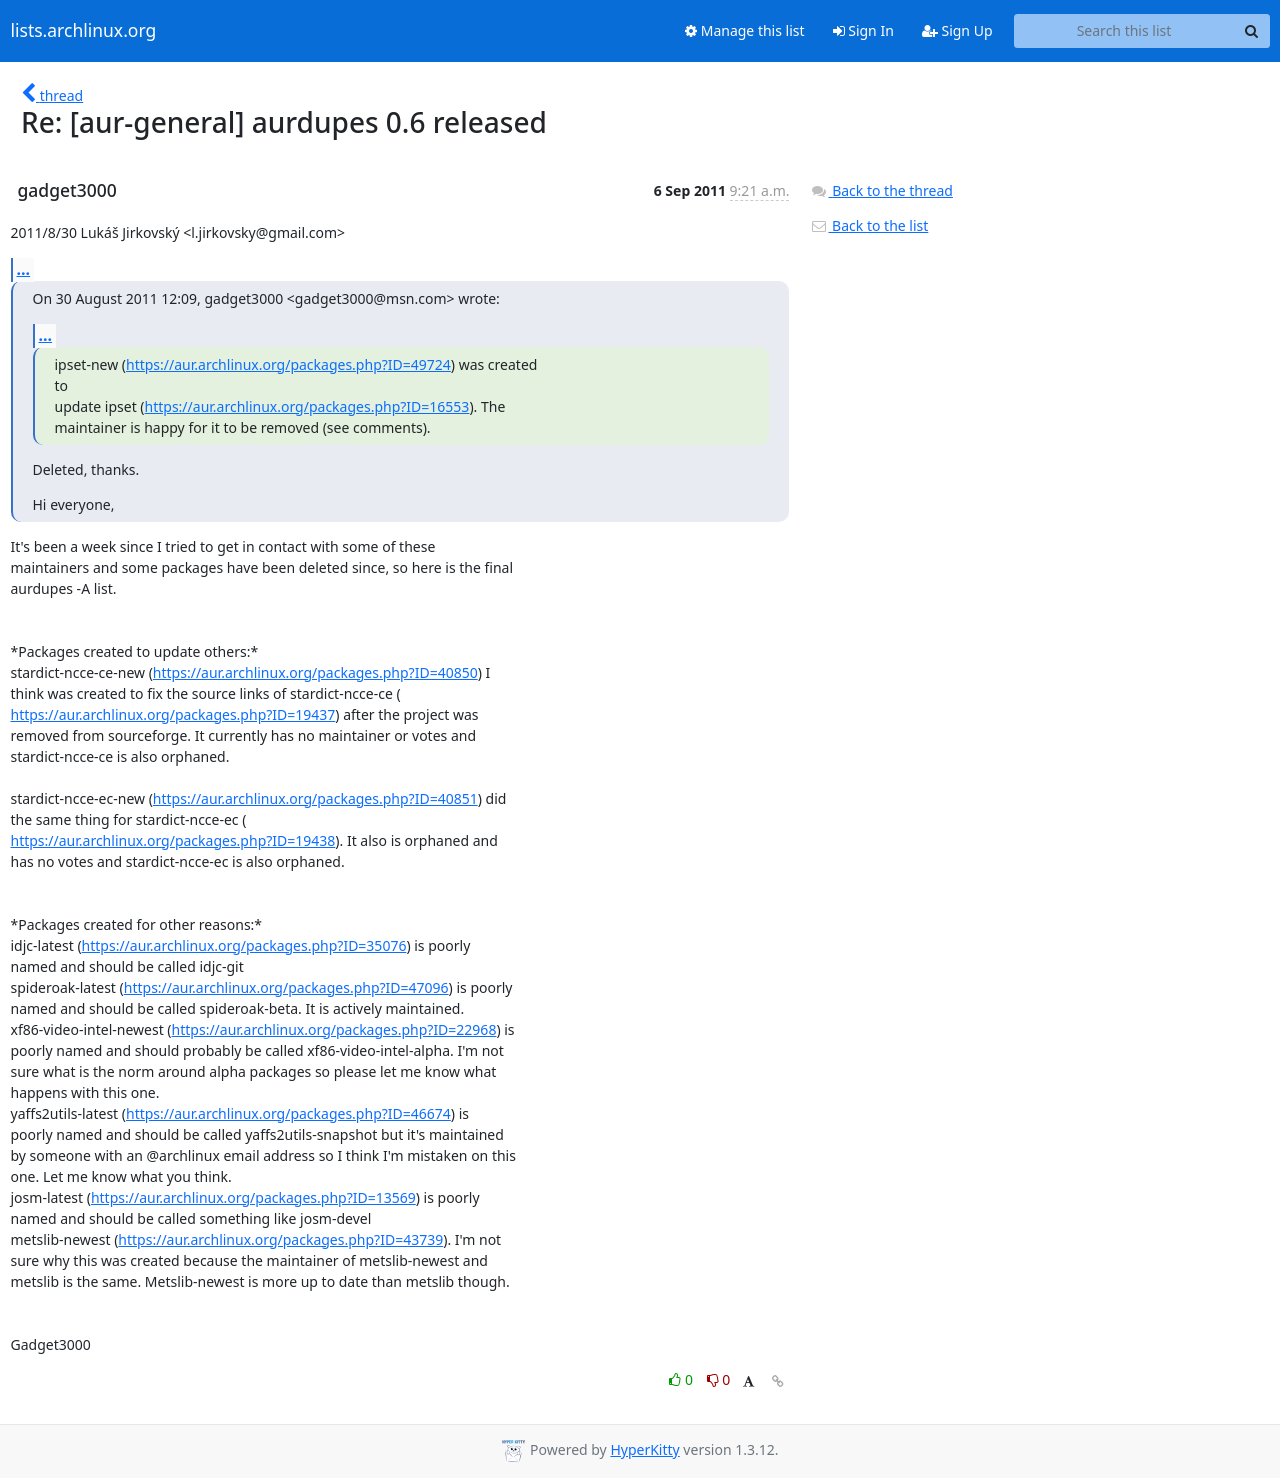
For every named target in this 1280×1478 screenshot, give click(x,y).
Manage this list (745, 30)
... (24, 269)
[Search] (1252, 31)
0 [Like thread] (682, 1379)
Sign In (863, 30)
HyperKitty (644, 1449)
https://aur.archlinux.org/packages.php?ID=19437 (173, 714)
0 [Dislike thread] (719, 1379)
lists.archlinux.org (84, 31)
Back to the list (869, 225)
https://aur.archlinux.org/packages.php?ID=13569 (253, 1197)
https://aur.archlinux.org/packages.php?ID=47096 (286, 987)
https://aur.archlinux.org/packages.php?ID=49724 (288, 364)
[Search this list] (1124, 31)
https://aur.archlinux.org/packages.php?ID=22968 (334, 1029)
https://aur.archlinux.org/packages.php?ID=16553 (307, 406)
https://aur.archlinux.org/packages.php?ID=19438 (173, 840)
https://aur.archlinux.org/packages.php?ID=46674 (288, 1113)
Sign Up (957, 30)
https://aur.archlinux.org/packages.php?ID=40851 (315, 798)
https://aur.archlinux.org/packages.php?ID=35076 (244, 945)
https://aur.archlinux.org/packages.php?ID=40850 (315, 672)
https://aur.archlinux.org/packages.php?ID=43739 (280, 1239)
